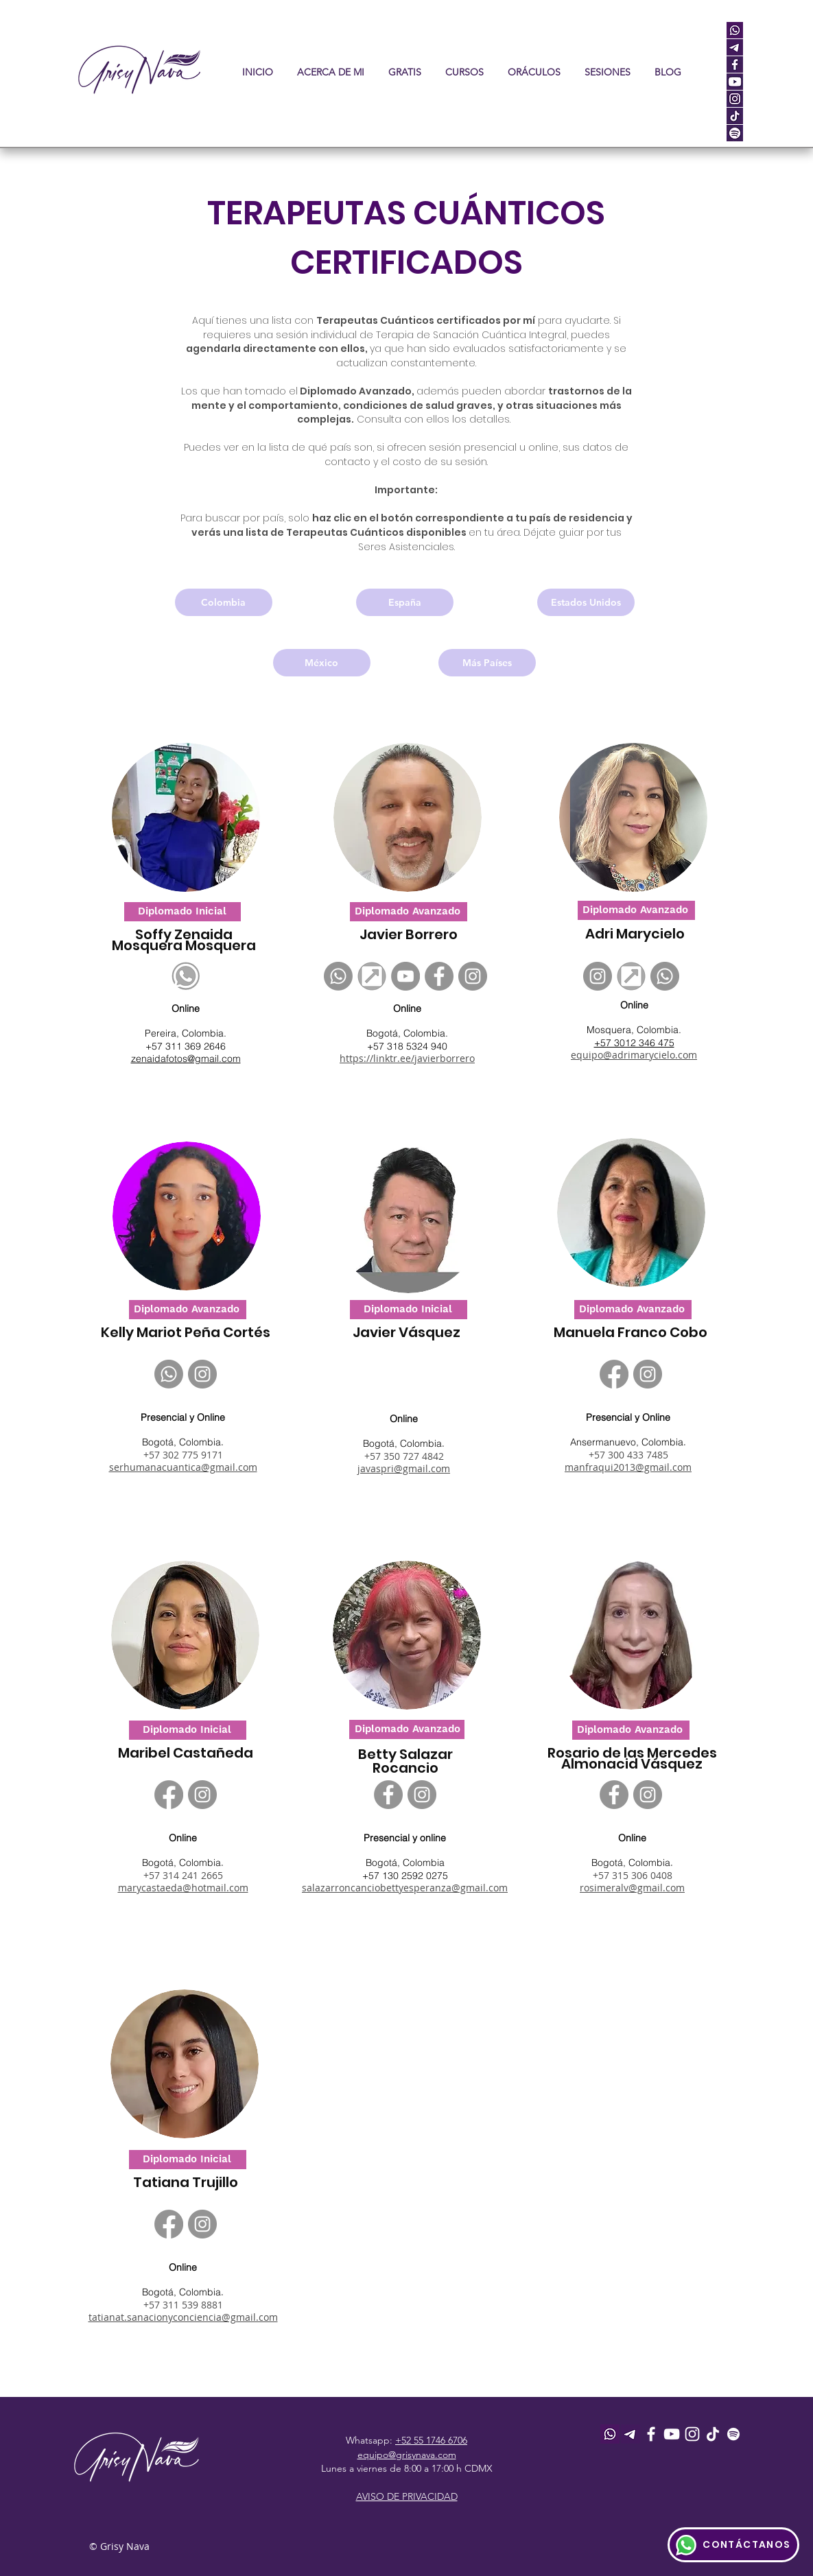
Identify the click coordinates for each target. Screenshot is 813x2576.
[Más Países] (487, 662)
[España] (404, 602)
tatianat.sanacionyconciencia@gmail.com (183, 2317)
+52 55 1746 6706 (431, 2440)
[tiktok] (735, 116)
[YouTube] (405, 976)
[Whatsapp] (338, 976)
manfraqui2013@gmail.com (628, 1467)
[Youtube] (671, 2434)
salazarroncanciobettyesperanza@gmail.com (405, 1887)
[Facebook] (439, 976)
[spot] (735, 133)
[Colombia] (223, 602)
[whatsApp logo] (186, 976)
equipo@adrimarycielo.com (634, 1054)
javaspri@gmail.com (403, 1468)
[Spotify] (733, 2434)
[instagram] (735, 99)
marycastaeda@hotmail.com (183, 1887)
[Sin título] (371, 976)
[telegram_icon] (735, 47)
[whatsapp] (735, 30)
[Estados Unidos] (586, 602)
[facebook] (735, 64)
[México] (321, 662)
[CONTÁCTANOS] (733, 2544)
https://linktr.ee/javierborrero (407, 1058)
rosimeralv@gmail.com (632, 1887)
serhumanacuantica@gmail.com (183, 1467)
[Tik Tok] (712, 2434)
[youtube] (735, 81)
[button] (464, 72)
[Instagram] (472, 976)
